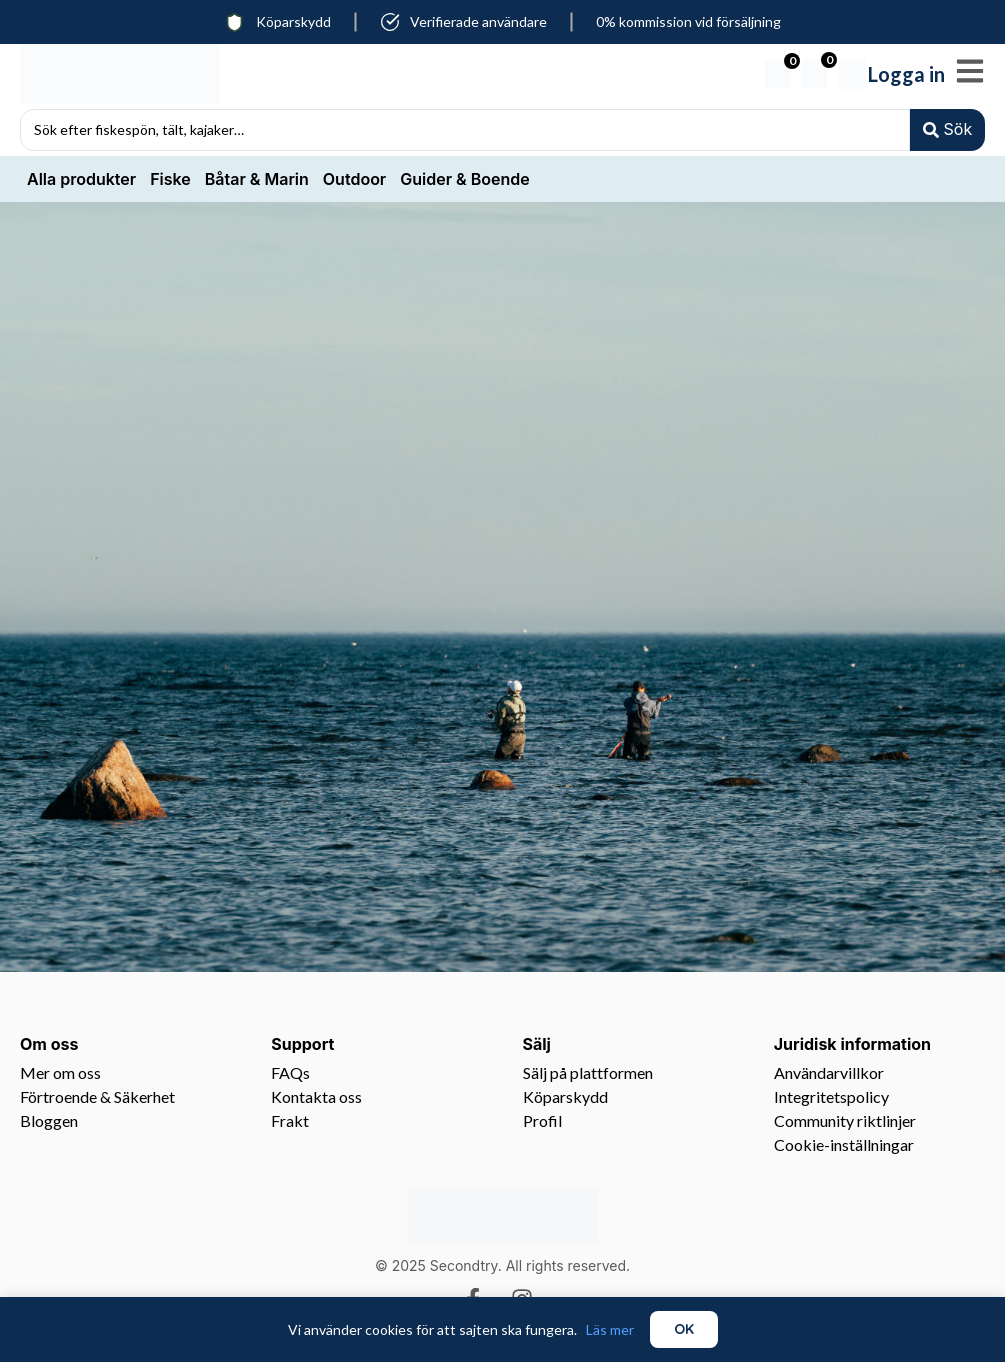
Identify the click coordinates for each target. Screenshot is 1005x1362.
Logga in (906, 74)
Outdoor (354, 181)
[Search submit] (946, 131)
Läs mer (610, 1329)
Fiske (170, 181)
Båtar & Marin (257, 181)
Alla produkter (81, 181)
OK (684, 1329)
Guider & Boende (464, 181)
